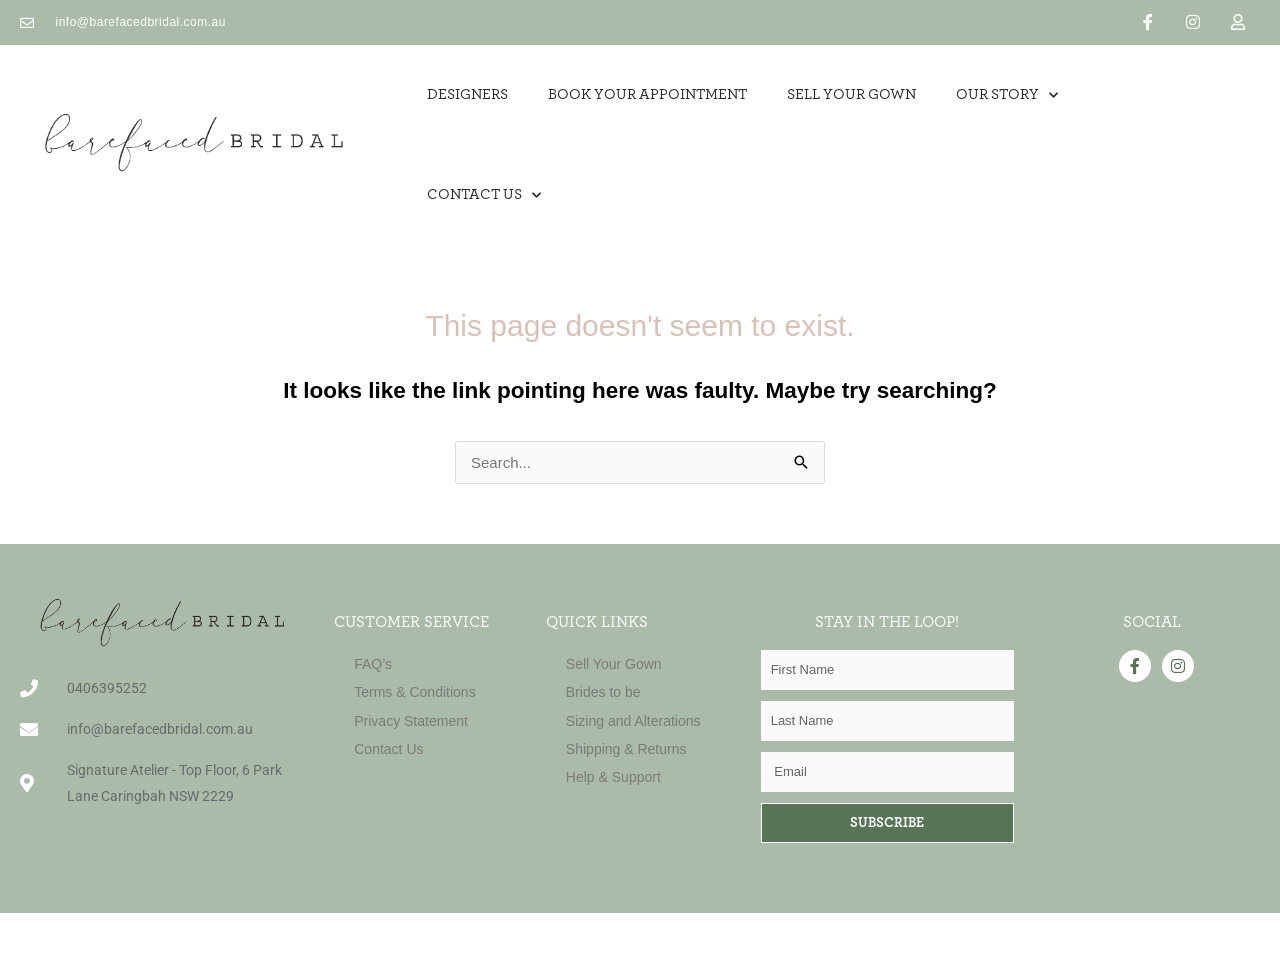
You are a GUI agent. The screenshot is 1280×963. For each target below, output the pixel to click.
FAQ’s (373, 664)
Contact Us (484, 195)
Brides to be (603, 692)
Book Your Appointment (647, 94)
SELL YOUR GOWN (851, 94)
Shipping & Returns (626, 749)
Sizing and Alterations (633, 721)
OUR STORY (1007, 95)
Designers (467, 94)
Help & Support (613, 777)
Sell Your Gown (614, 664)
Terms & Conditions (414, 692)
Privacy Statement (411, 721)
